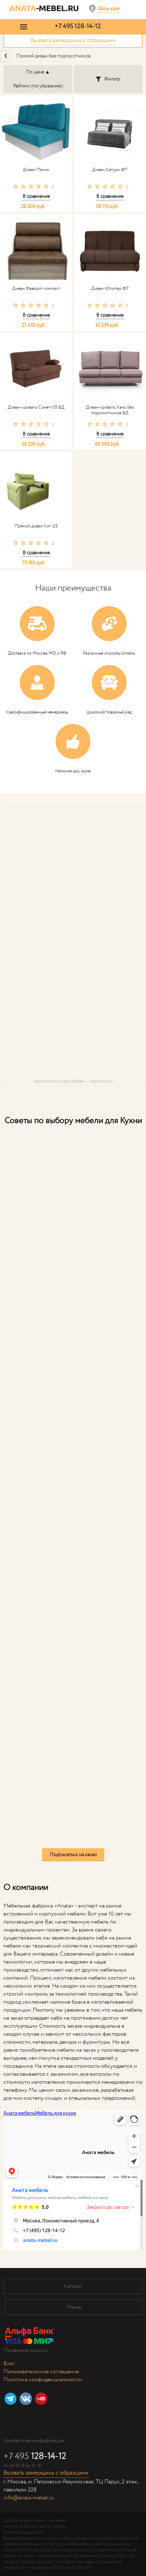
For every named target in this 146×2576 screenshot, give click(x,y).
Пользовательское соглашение (41, 2372)
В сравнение (36, 196)
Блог (9, 2364)
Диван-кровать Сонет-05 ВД (36, 407)
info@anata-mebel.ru (28, 2498)
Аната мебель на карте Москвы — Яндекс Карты (73, 1081)
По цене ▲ (38, 72)
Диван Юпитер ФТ (110, 289)
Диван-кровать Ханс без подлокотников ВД (110, 410)
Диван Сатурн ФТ (110, 170)
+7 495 (78, 26)
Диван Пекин (36, 170)
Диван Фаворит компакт (36, 289)
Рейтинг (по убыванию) (38, 86)
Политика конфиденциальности (42, 2380)
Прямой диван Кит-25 (36, 526)
